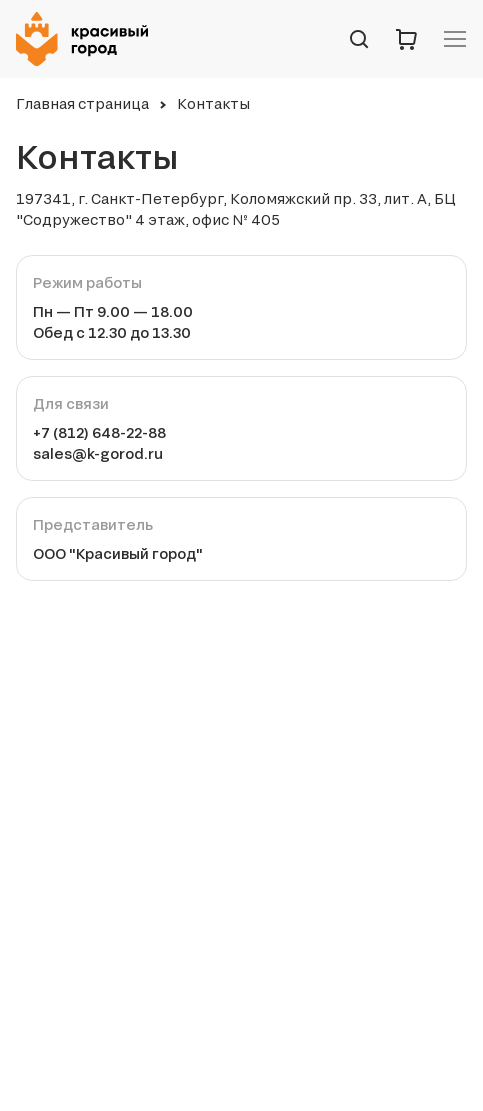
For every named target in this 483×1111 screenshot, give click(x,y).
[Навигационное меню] (455, 39)
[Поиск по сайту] (359, 39)
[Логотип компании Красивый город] (88, 39)
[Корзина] (407, 39)
